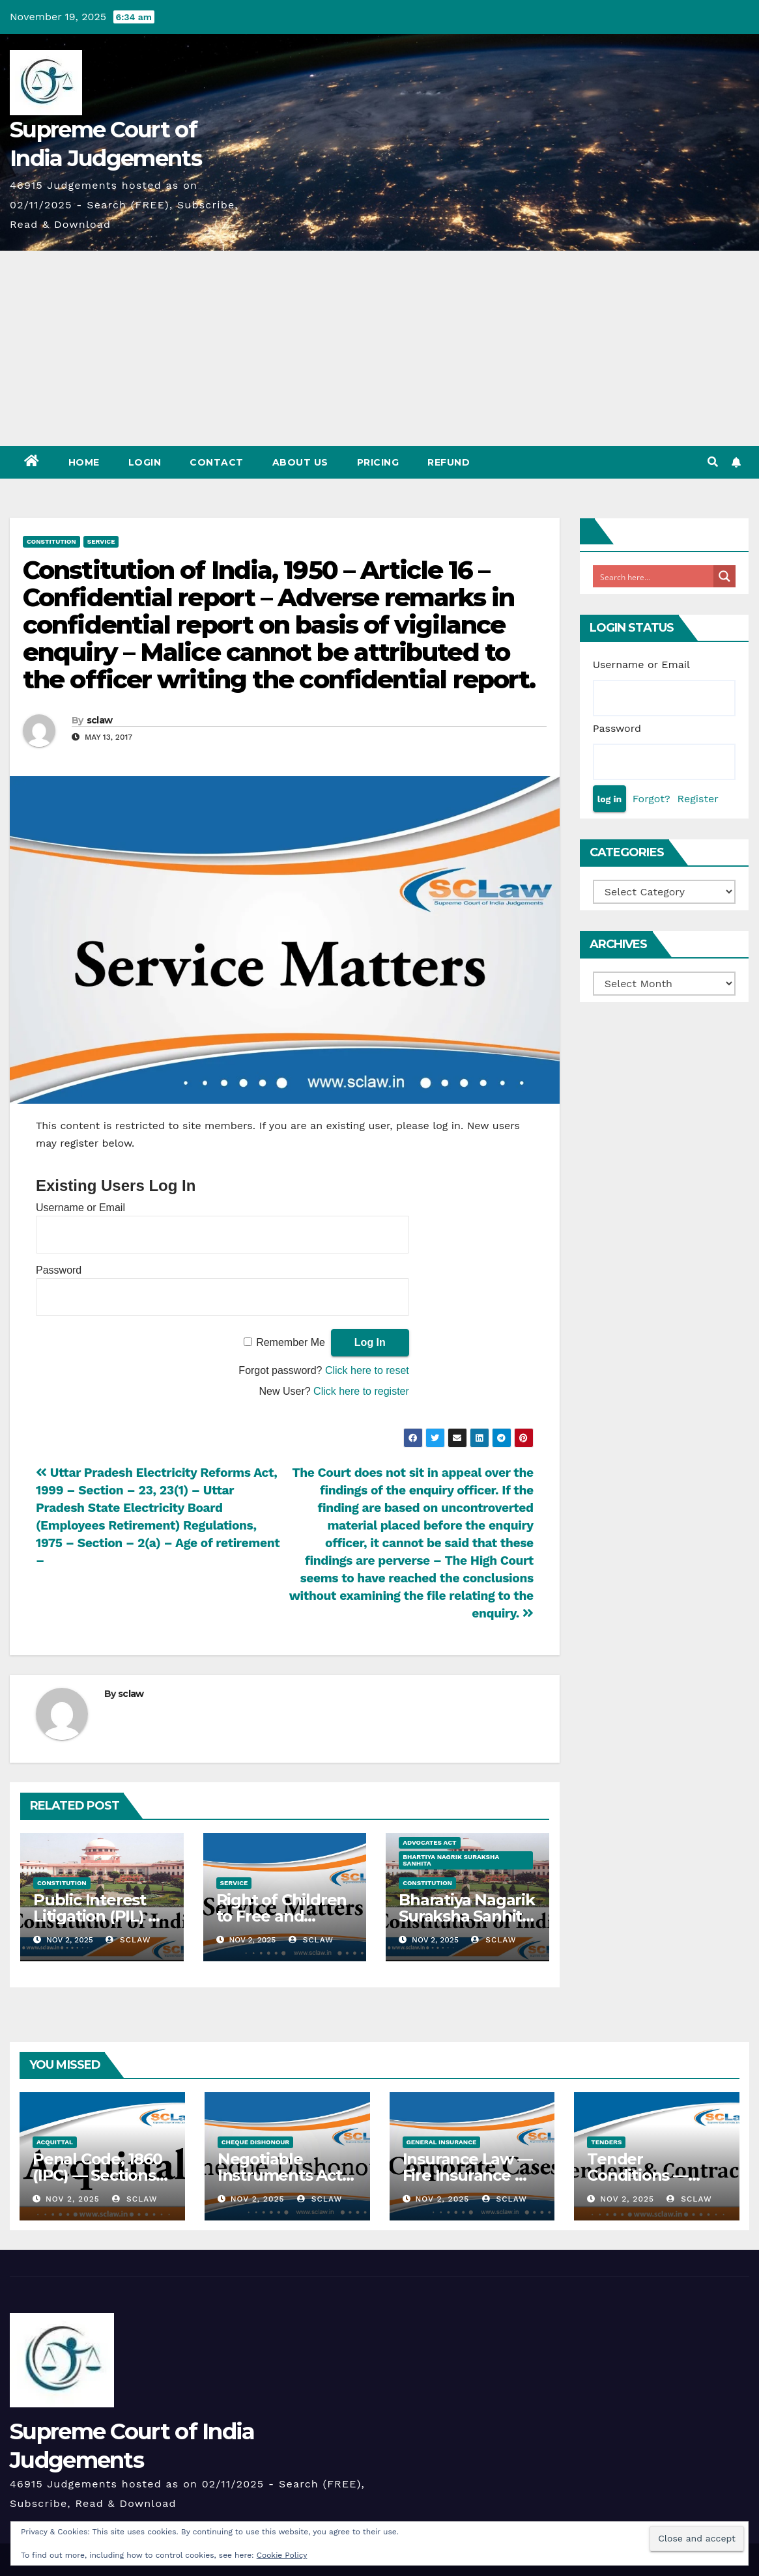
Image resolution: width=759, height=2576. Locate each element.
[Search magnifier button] (724, 576)
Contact (217, 462)
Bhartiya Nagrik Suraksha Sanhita (451, 1860)
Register (698, 798)
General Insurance (442, 2142)
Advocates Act (429, 1842)
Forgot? (651, 798)
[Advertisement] (379, 348)
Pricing (378, 462)
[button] (713, 462)
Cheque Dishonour (256, 2142)
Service (101, 541)
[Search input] (654, 576)
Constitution (51, 541)
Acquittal (54, 2142)
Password (58, 1270)
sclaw (100, 720)
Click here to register (361, 1391)
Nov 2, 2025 (73, 2199)
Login (145, 462)
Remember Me (290, 1342)
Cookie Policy (282, 2555)
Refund (448, 462)
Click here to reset (367, 1370)
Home (84, 462)
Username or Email (80, 1207)
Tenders (606, 2142)
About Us (300, 462)
